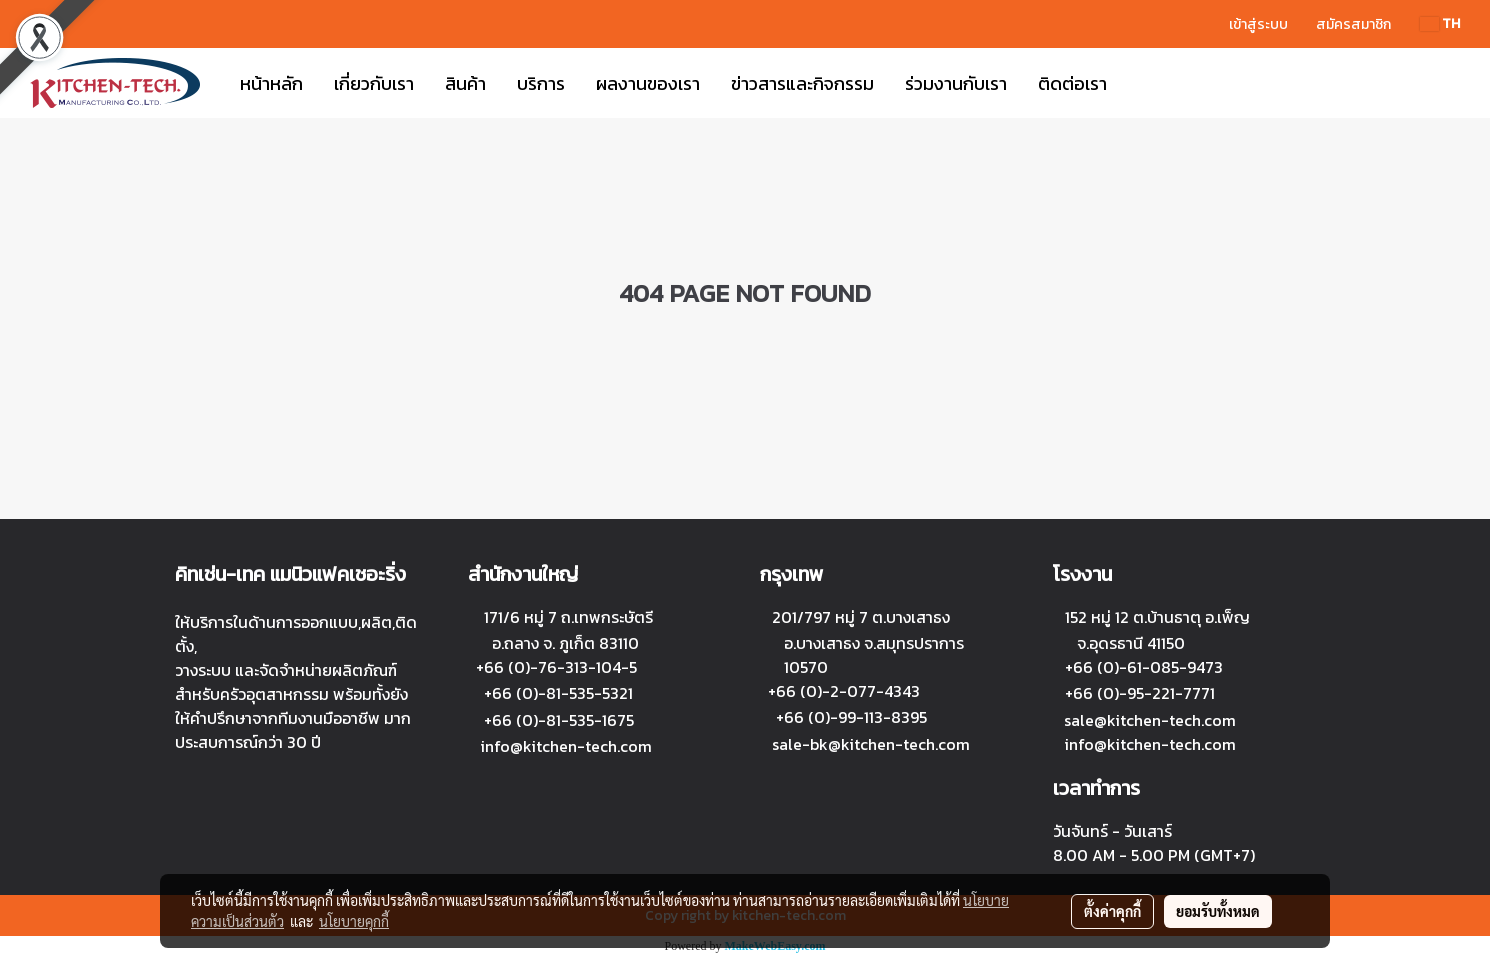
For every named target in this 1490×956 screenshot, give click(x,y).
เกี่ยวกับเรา (374, 83)
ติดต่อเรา (1072, 83)
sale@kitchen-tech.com (1150, 720)
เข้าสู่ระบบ (1258, 24)
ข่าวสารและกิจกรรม (802, 83)
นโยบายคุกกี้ (354, 921)
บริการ (541, 83)
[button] (1140, 83)
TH (1440, 23)
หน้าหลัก (271, 83)
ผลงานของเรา (648, 83)
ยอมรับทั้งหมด (1218, 911)
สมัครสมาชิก (1353, 24)
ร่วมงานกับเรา (956, 83)
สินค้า (465, 83)
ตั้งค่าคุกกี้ (1112, 911)
